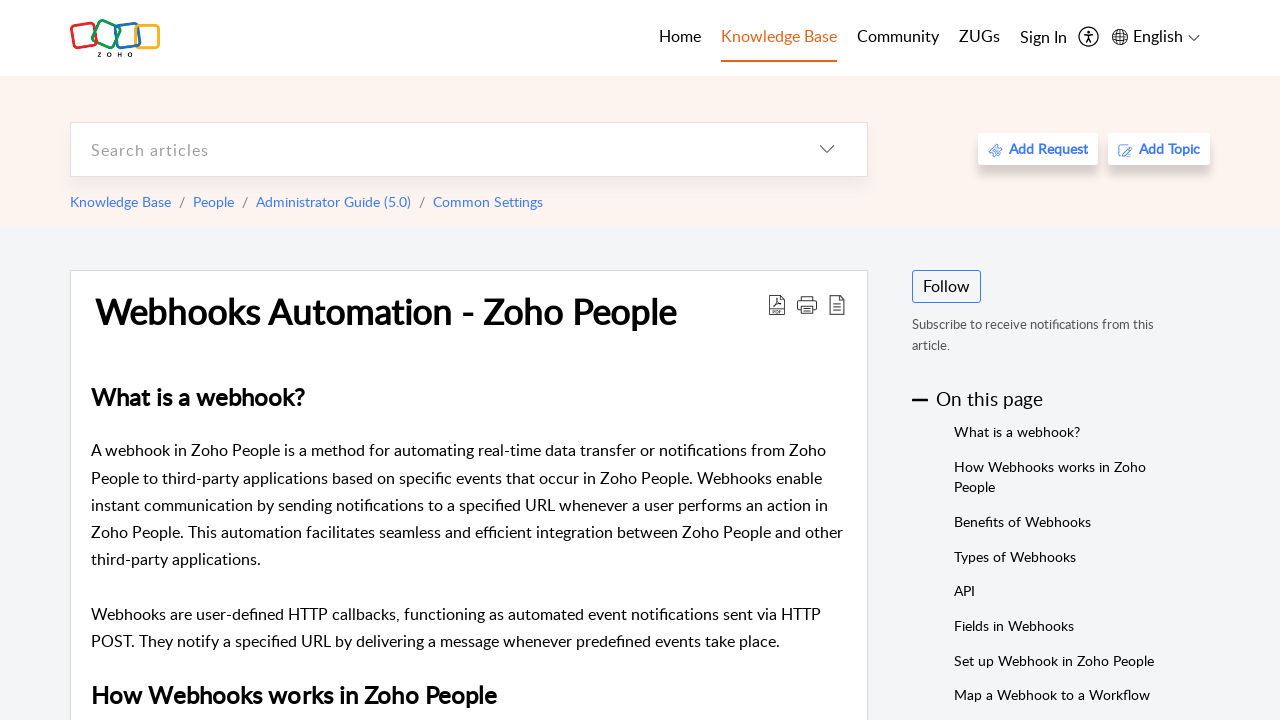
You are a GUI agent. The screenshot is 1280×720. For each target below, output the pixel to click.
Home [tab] (680, 36)
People (213, 201)
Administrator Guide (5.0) (333, 201)
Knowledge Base (120, 201)
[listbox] (827, 149)
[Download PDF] (777, 304)
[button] (807, 304)
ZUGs (979, 36)
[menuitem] (1043, 38)
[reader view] (837, 304)
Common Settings (488, 201)
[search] (429, 149)
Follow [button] (946, 286)
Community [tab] (898, 36)
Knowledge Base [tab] (779, 36)
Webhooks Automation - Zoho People (385, 311)
